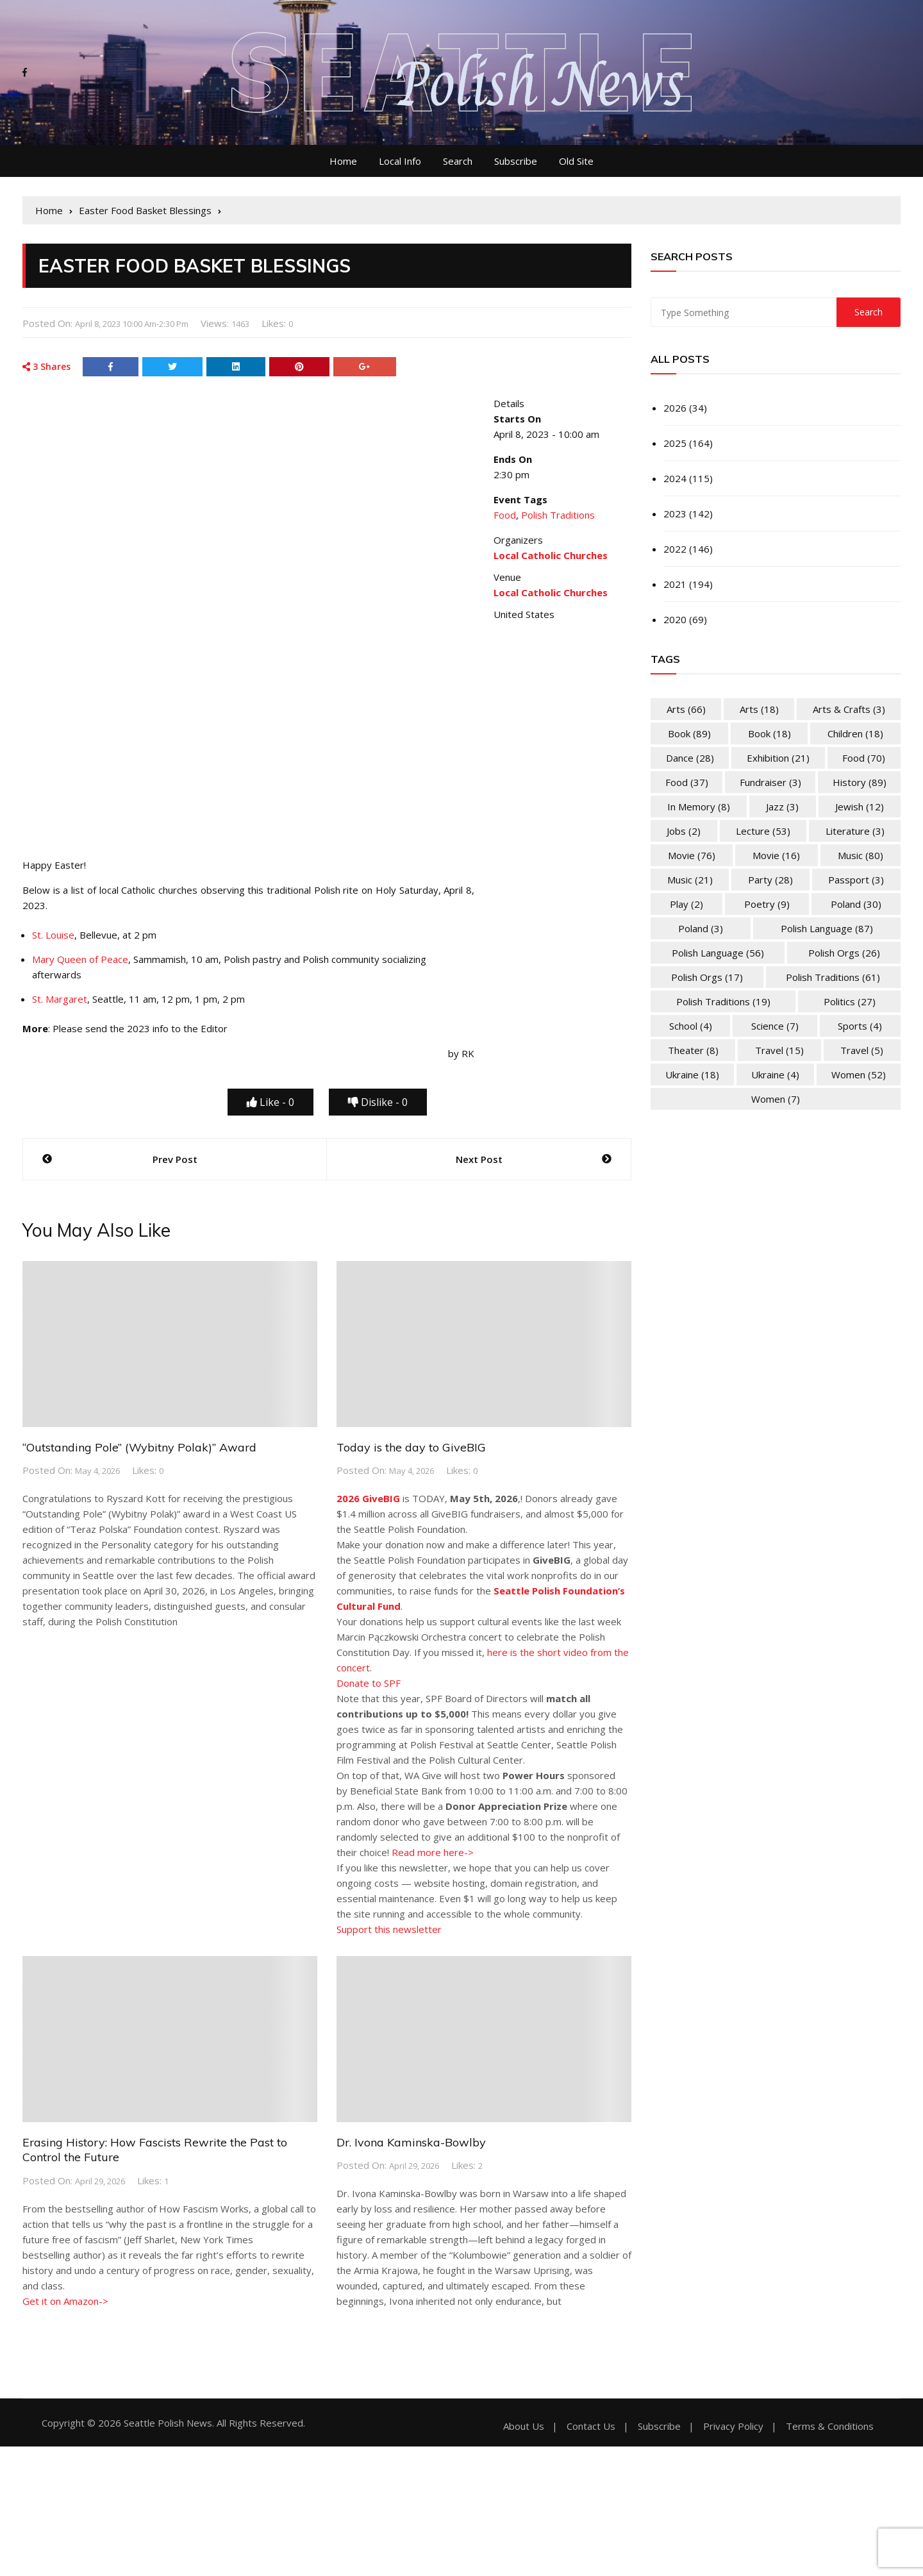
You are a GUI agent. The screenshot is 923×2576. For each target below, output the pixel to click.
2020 (674, 619)
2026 (674, 407)
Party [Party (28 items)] (770, 879)
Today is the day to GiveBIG (411, 1447)
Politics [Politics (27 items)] (850, 1001)
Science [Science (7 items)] (775, 1025)
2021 (674, 584)
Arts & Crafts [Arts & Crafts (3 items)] (849, 709)
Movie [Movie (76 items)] (691, 855)
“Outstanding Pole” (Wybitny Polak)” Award (139, 1447)
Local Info (400, 161)
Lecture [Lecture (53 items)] (763, 830)
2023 (674, 513)
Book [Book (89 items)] (689, 733)
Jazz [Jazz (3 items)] (782, 806)
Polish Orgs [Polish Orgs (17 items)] (707, 977)
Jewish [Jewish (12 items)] (859, 806)
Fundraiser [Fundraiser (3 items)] (770, 782)
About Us (523, 2426)
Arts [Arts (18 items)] (759, 709)
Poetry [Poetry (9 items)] (767, 904)
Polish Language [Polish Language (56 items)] (718, 952)
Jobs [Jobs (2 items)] (684, 830)
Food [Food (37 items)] (686, 782)
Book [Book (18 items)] (769, 733)
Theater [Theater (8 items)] (693, 1050)
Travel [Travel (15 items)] (779, 1050)
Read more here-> (433, 1852)
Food (505, 514)
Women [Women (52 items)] (858, 1074)
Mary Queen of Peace (80, 959)
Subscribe (515, 161)
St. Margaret (59, 998)
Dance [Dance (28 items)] (690, 757)
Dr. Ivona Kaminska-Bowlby (411, 2142)
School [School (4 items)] (690, 1025)
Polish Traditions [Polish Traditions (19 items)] (723, 1001)
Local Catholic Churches (551, 592)
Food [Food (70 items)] (863, 757)
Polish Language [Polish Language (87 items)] (827, 928)
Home (343, 161)
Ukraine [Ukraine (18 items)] (692, 1074)
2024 (674, 478)
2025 (674, 443)
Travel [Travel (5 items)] (861, 1050)
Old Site (576, 161)
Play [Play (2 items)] (686, 904)
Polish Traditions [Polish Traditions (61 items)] (833, 977)
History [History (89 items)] (859, 782)
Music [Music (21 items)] (690, 879)
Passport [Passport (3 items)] (856, 879)
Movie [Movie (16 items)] (776, 855)
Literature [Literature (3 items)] (855, 830)
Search (457, 161)
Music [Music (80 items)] (860, 855)
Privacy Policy (733, 2426)
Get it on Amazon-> (65, 2301)
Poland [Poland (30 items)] (856, 904)
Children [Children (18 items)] (855, 733)
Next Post (479, 1159)
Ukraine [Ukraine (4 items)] (775, 1074)
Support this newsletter (389, 1929)
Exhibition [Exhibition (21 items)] (778, 757)
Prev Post (175, 1159)
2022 (674, 548)
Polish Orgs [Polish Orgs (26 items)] (844, 952)
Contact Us (591, 2426)
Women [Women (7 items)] (775, 1098)
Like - (270, 1102)
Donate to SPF (369, 1683)
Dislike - (378, 1102)
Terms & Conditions (830, 2426)
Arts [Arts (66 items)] (686, 709)
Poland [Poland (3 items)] (700, 928)
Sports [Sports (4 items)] (860, 1025)
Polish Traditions (558, 514)
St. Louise (53, 934)
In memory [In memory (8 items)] (698, 806)
